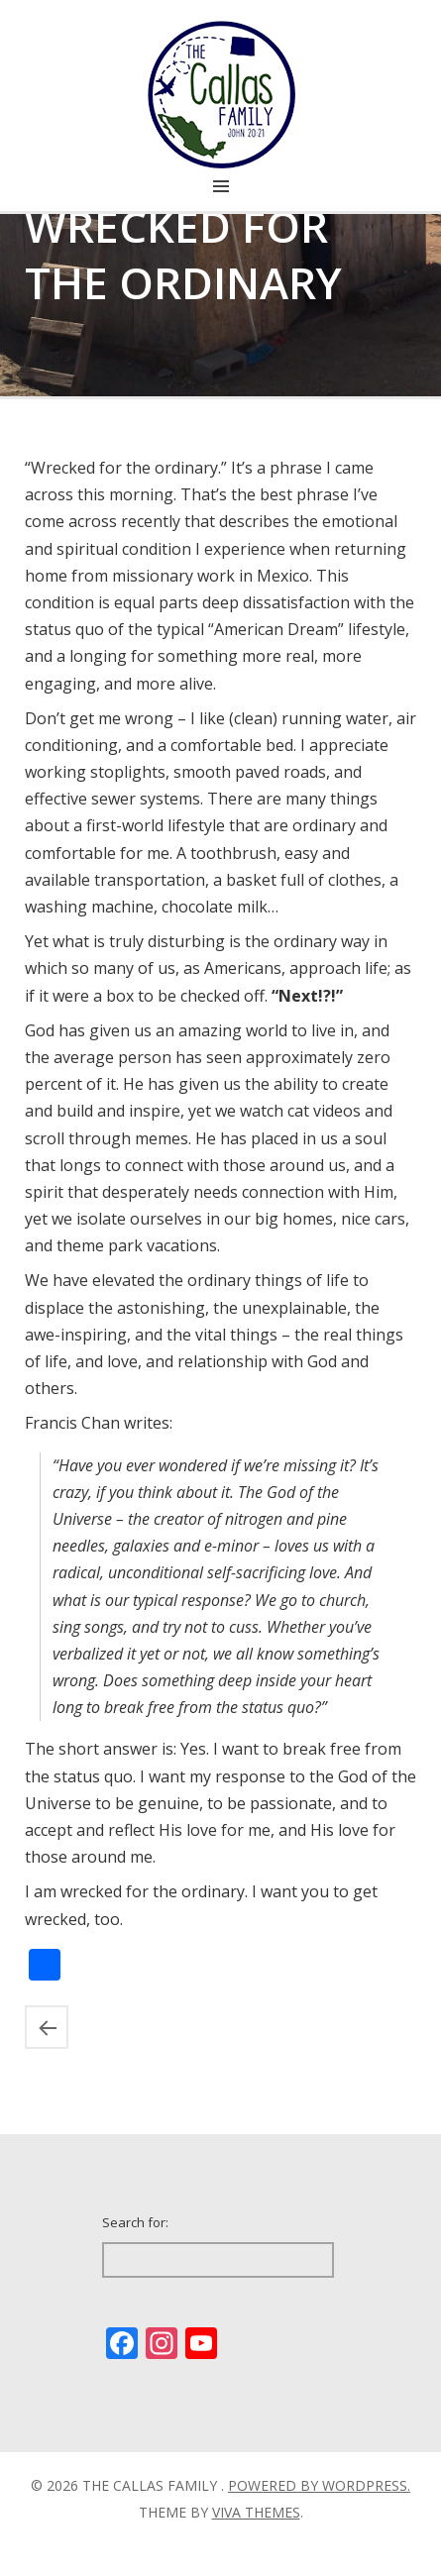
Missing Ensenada (46, 2027)
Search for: (135, 2222)
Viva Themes (256, 2512)
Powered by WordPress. (319, 2485)
